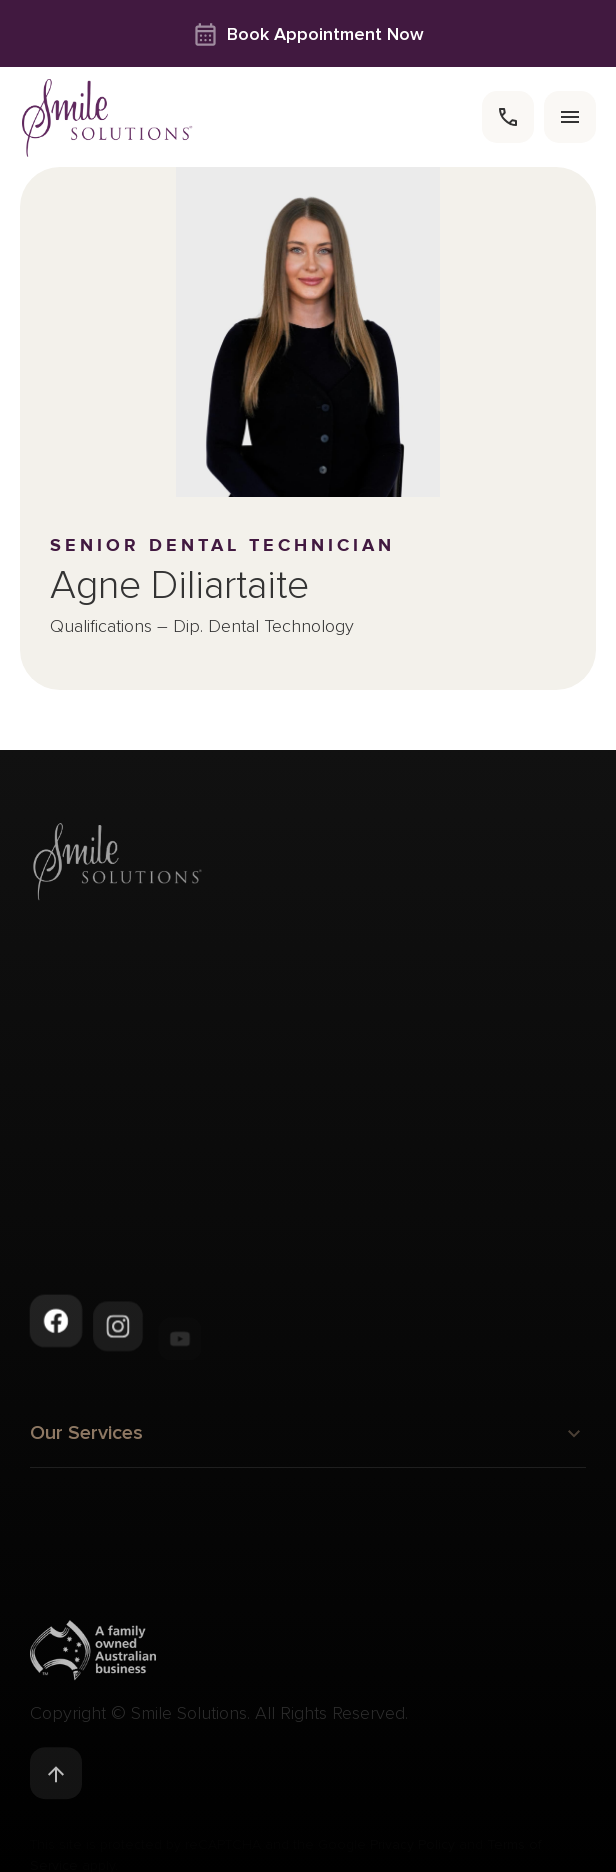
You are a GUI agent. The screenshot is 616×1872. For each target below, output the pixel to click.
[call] (508, 117)
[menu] (570, 117)
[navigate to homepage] (107, 117)
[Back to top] (56, 1777)
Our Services (308, 1439)
